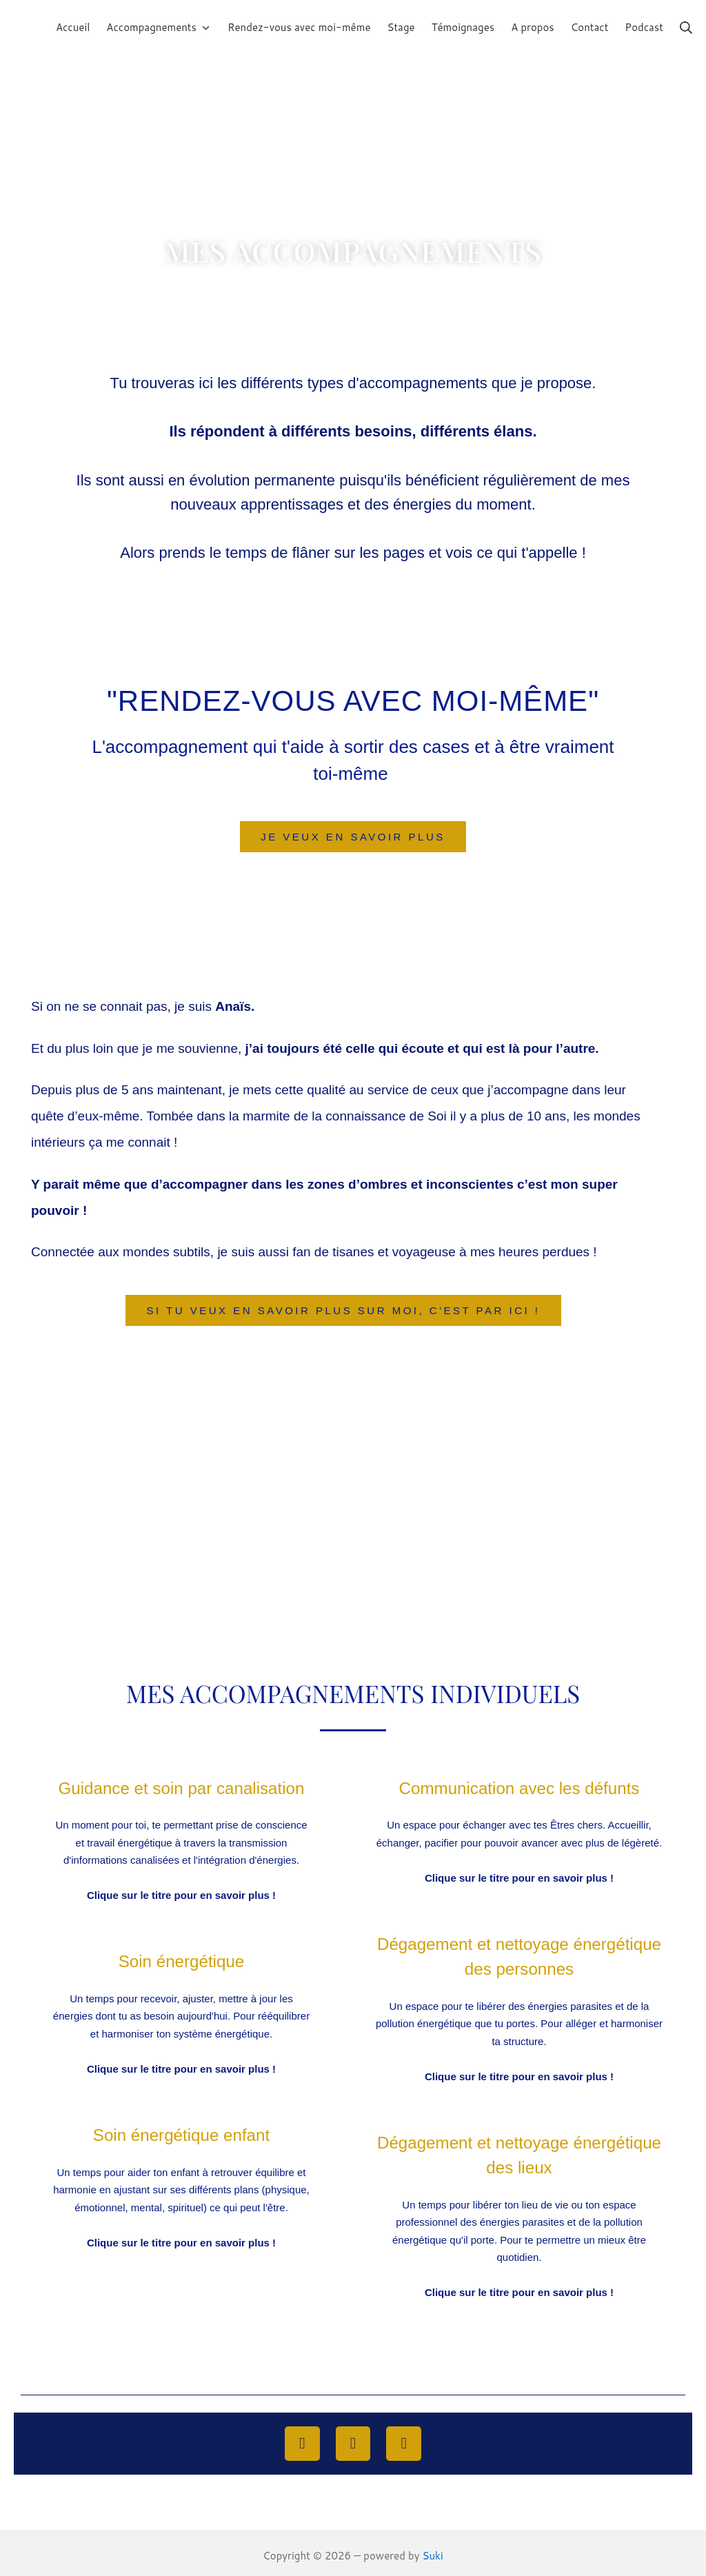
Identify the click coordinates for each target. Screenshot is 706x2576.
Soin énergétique (181, 1960)
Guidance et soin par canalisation (181, 1788)
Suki (433, 2550)
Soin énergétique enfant (181, 2133)
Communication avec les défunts (519, 1788)
